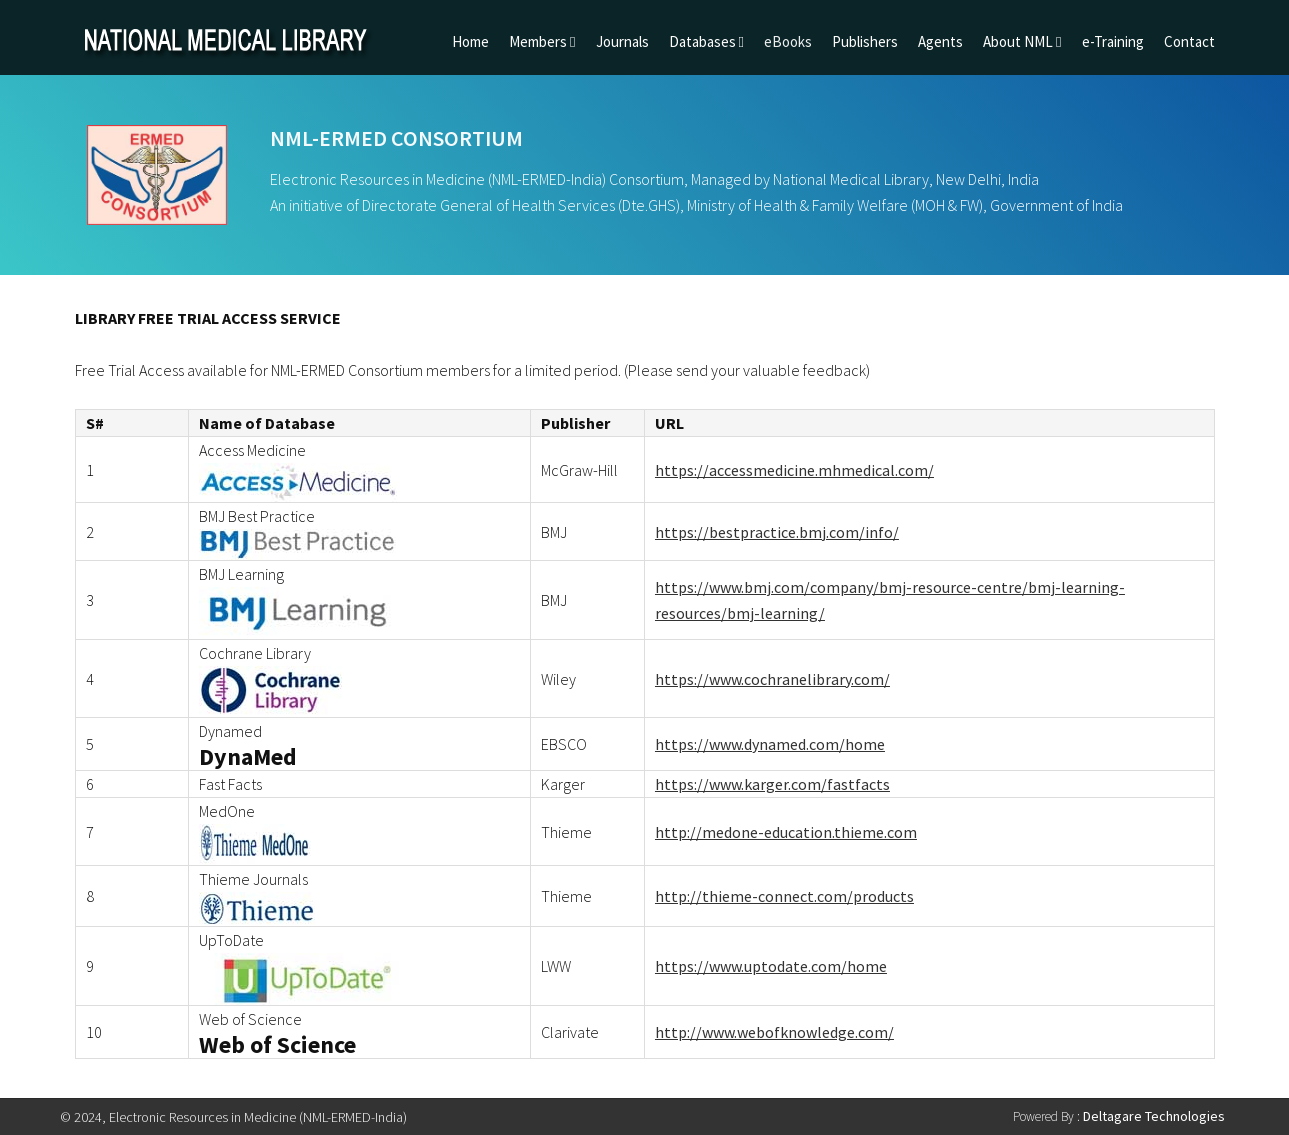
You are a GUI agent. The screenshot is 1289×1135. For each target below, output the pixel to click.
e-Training (1113, 41)
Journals (622, 41)
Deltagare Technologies (1154, 1116)
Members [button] (542, 41)
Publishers (865, 41)
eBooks (788, 41)
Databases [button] (706, 41)
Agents (940, 41)
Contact (1189, 41)
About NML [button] (1022, 41)
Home (470, 41)
